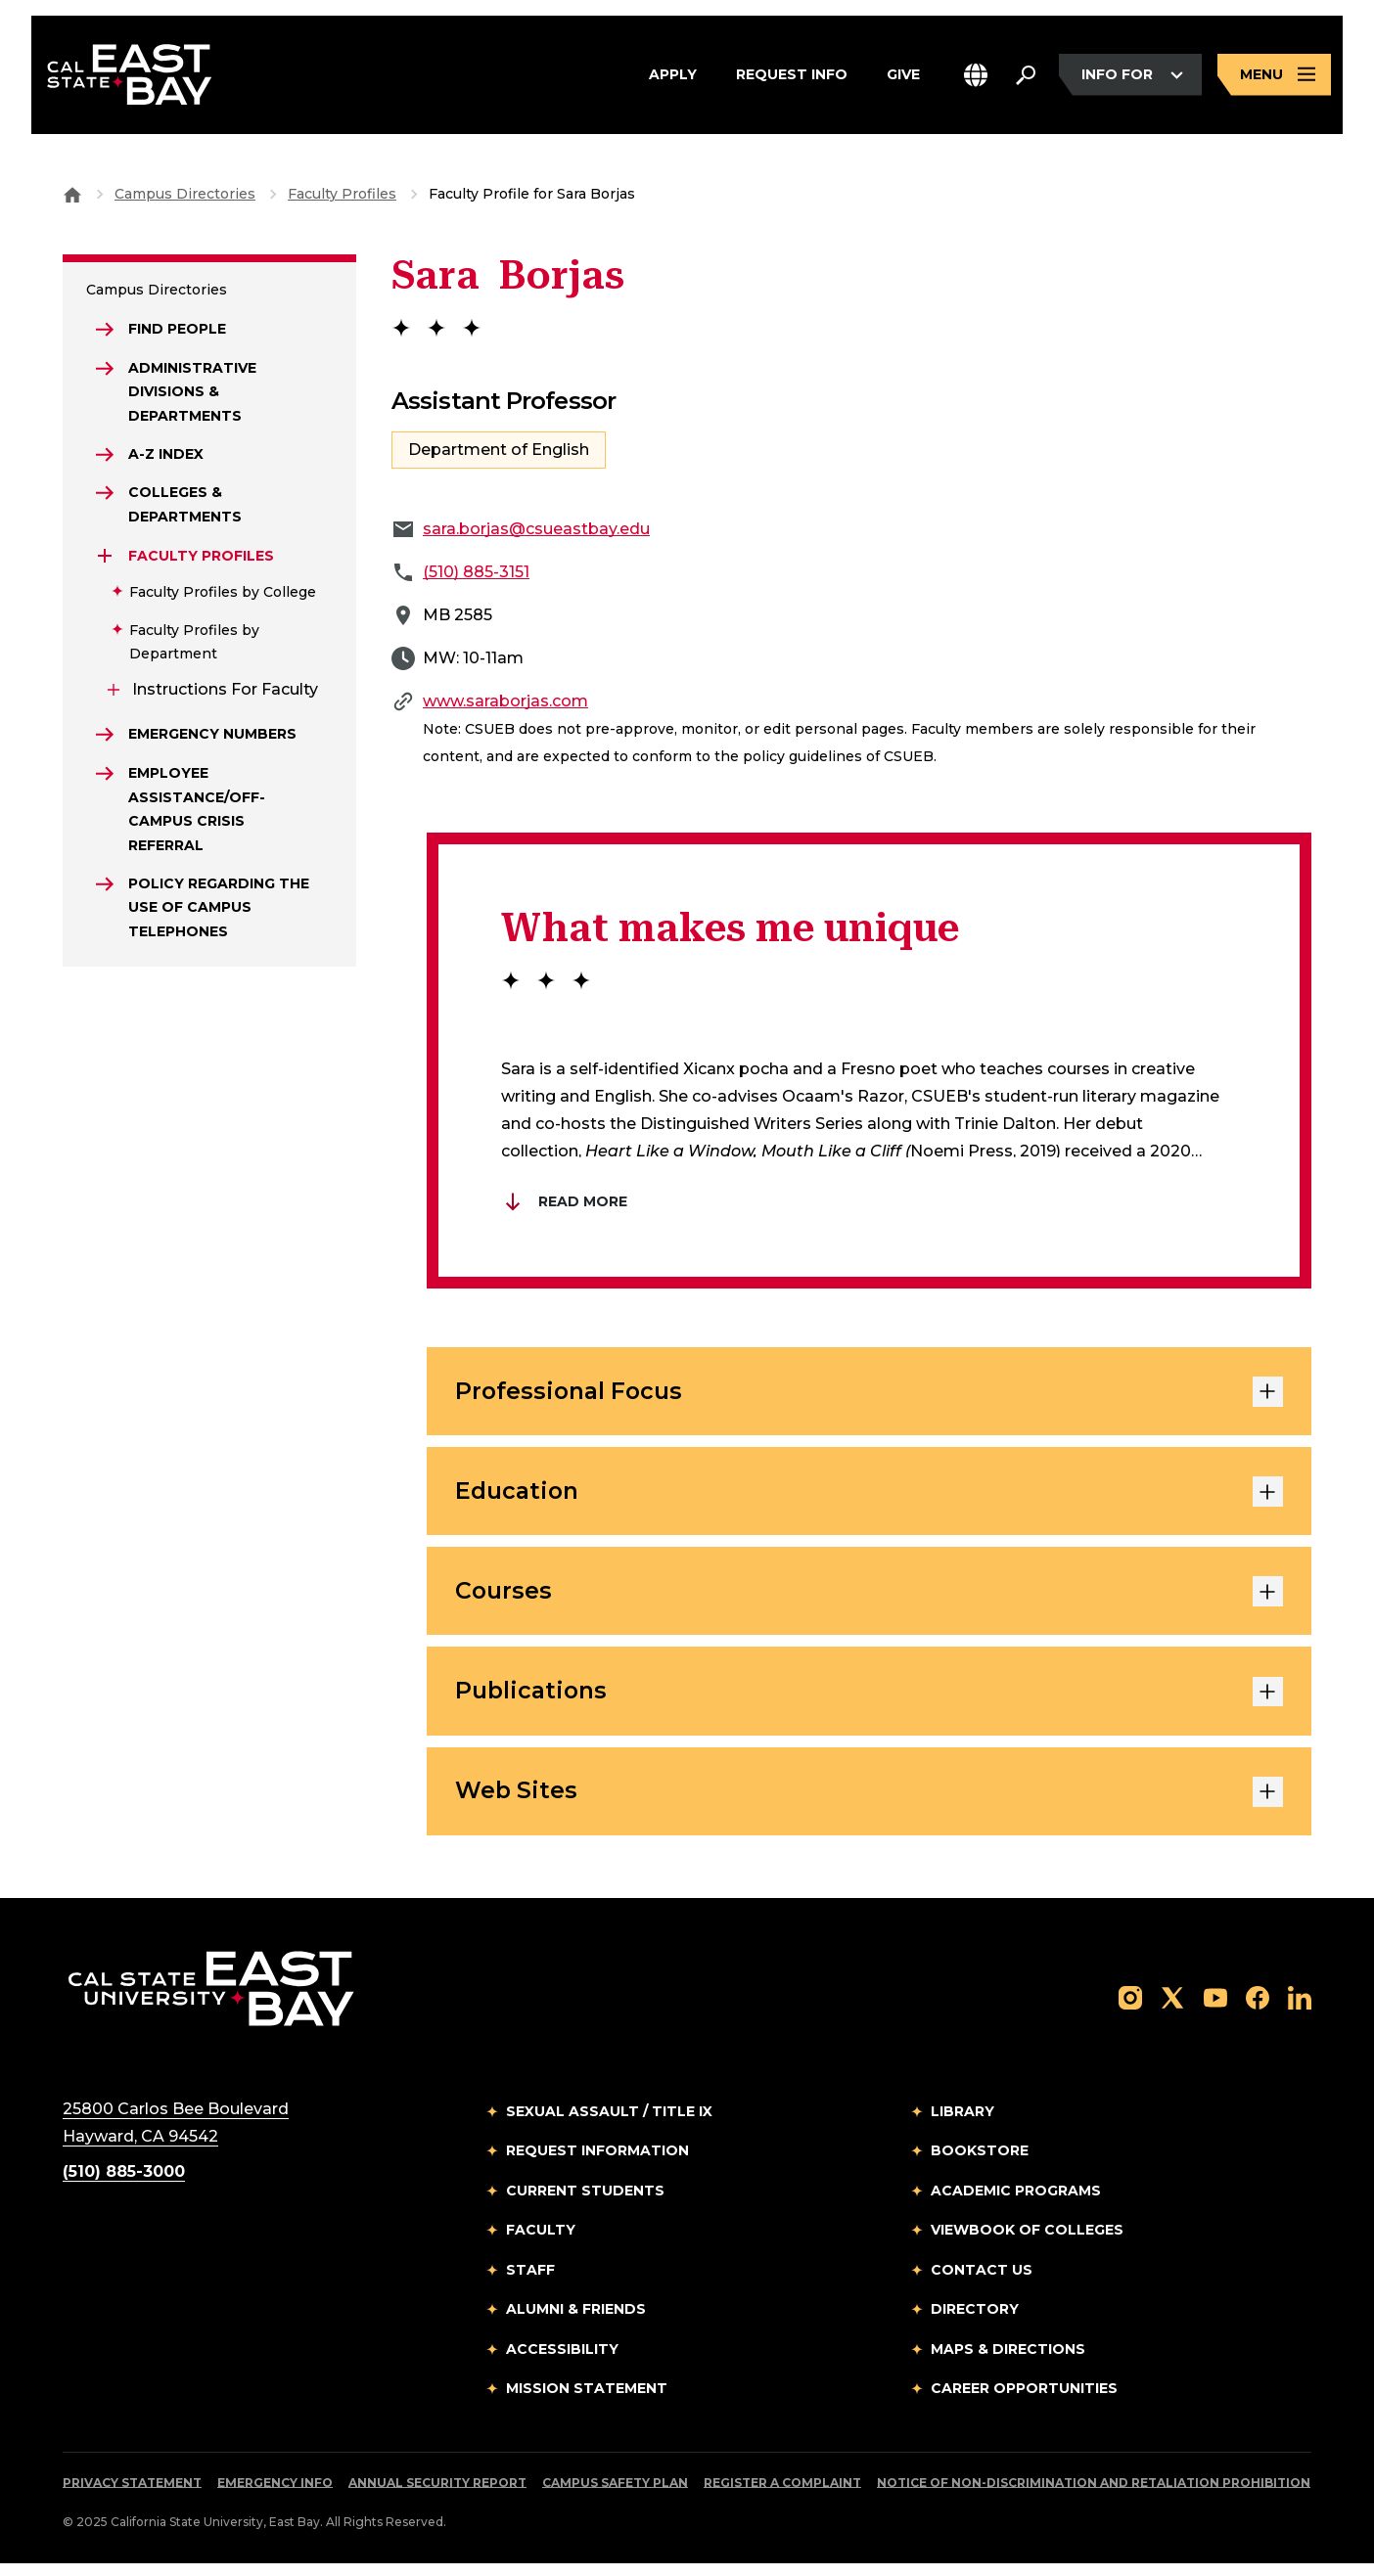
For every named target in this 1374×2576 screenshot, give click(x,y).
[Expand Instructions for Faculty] (113, 694)
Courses (869, 1598)
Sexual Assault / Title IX (609, 2124)
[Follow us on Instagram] (1130, 2009)
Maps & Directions (1008, 2362)
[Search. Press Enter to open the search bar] (1025, 77)
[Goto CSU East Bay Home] (72, 193)
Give (903, 77)
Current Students (585, 2203)
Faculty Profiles (342, 194)
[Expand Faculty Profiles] (105, 560)
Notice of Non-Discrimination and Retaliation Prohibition (1093, 2495)
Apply (673, 77)
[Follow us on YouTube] (1215, 2009)
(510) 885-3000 (124, 2184)
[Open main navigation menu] (1274, 77)
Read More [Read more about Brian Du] (564, 1201)
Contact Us (981, 2282)
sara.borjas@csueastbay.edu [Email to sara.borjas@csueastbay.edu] (536, 529)
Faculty (540, 2242)
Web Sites (869, 1803)
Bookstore (980, 2163)
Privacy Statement (132, 2495)
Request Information (597, 2163)
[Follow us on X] (1172, 2009)
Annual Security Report (437, 2495)
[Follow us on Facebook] (1257, 2009)
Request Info (791, 77)
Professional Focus (869, 1393)
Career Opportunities (1024, 2401)
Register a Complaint (782, 2495)
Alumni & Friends (576, 2321)
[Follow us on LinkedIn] (1299, 2009)
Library (962, 2124)
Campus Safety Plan (615, 2495)
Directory (975, 2321)
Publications (869, 1700)
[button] (975, 77)
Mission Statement (586, 2401)
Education (869, 1496)
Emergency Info (275, 2495)
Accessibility (562, 2362)
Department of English (498, 449)
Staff (530, 2282)
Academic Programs (1016, 2203)
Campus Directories (184, 194)
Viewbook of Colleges (1027, 2242)
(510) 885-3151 (476, 572)
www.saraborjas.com (505, 701)
